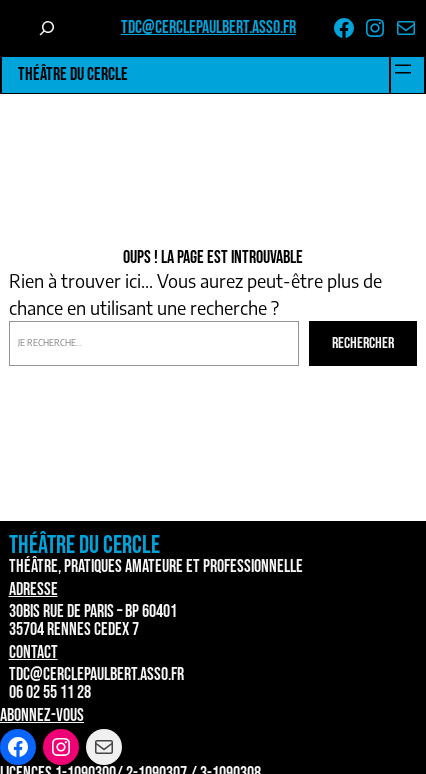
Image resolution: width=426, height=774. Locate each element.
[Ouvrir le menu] (403, 69)
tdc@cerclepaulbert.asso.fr (208, 27)
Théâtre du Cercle (73, 74)
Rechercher (363, 343)
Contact (33, 652)
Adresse (33, 589)
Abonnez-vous (42, 715)
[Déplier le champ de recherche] (47, 28)
